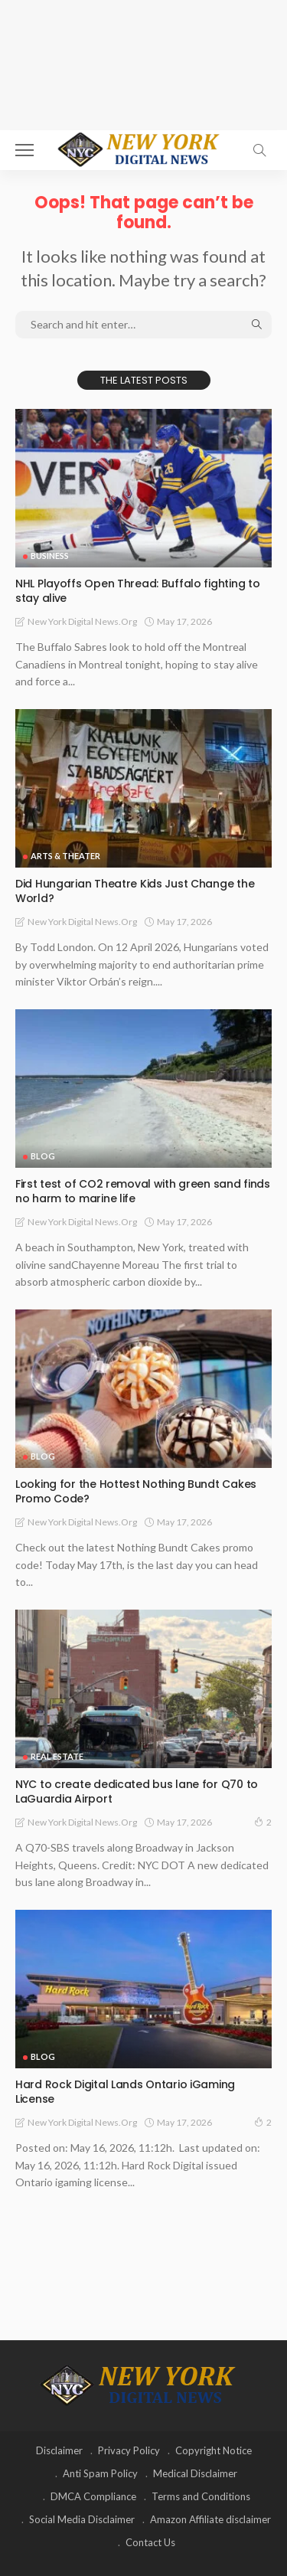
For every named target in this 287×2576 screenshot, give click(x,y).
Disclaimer (59, 2450)
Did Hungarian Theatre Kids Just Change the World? (134, 891)
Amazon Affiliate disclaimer (210, 2519)
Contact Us (150, 2542)
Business (50, 555)
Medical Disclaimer (195, 2473)
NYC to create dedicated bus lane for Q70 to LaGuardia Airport (136, 1791)
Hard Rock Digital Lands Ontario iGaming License (125, 2092)
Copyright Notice (213, 2450)
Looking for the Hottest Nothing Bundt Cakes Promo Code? (135, 1491)
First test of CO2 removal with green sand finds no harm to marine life (142, 1191)
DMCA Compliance (93, 2496)
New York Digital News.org (82, 621)
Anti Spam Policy (100, 2473)
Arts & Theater (65, 856)
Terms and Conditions (201, 2496)
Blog (43, 1156)
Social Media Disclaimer (82, 2519)
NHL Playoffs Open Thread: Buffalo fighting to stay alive (137, 591)
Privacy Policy (129, 2450)
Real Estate (57, 1756)
